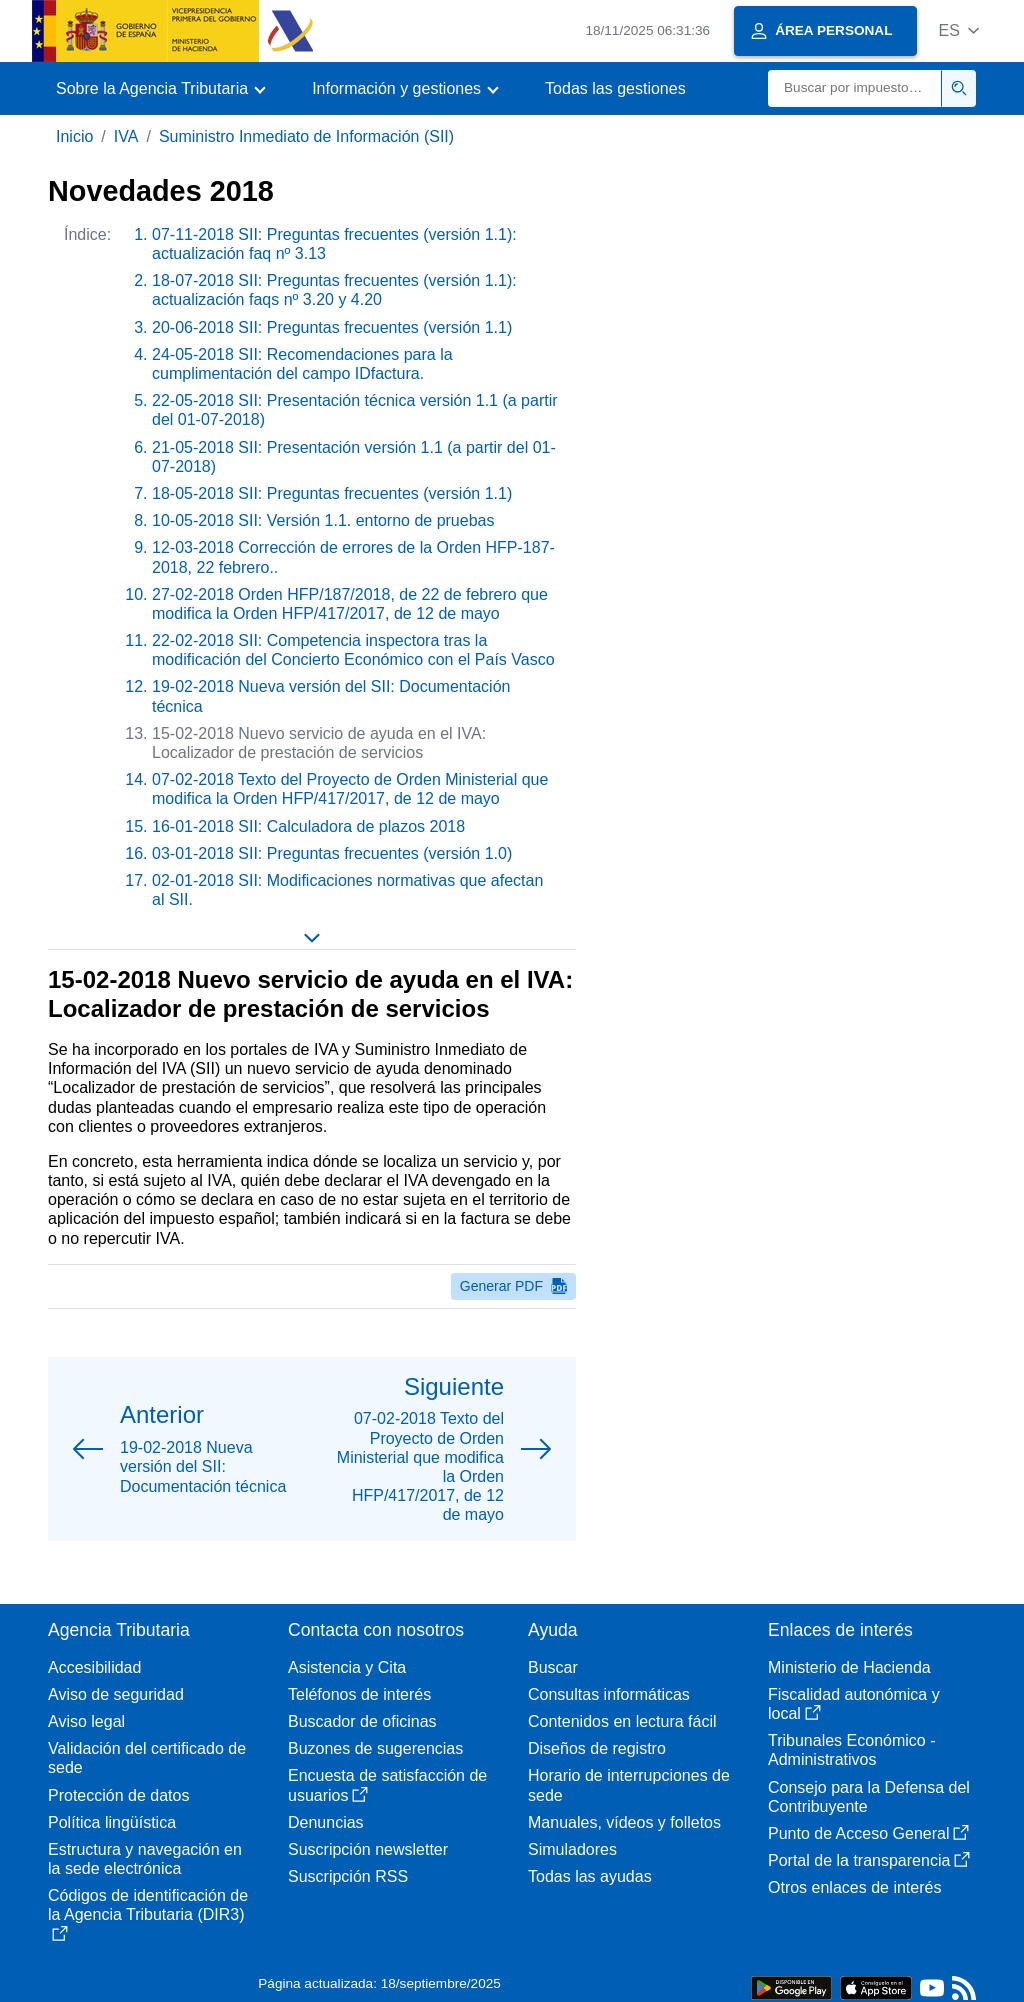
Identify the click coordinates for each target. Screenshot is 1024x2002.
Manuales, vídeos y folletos (624, 1822)
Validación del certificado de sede (147, 1758)
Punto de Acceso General (868, 1833)
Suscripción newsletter (368, 1849)
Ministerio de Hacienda (849, 1667)
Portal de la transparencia (869, 1860)
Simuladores (572, 1849)
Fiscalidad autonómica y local (854, 1704)
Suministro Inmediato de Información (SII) (306, 136)
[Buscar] (855, 88)
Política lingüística (112, 1822)
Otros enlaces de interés (854, 1887)
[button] (958, 30)
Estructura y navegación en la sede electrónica (145, 1859)
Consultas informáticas (609, 1694)
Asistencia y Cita (347, 1667)
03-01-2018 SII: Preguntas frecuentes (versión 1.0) (332, 853)
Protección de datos (118, 1795)
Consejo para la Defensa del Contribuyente (869, 1797)
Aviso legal (86, 1721)
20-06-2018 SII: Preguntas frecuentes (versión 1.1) (332, 327)
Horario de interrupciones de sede (629, 1785)
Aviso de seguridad (116, 1694)
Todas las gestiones (615, 88)
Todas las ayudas (590, 1876)
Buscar (553, 1667)
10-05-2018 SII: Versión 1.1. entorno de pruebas (323, 520)
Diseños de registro (597, 1748)
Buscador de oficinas (362, 1721)
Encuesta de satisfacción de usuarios (387, 1785)
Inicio (74, 136)
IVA (126, 136)
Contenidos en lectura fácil (622, 1721)
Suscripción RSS (348, 1876)
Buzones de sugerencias (375, 1748)
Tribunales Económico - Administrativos (851, 1750)
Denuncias (326, 1822)
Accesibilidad (94, 1667)
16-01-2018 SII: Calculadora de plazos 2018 (308, 826)
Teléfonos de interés (359, 1694)
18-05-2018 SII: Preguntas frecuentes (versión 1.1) (332, 493)
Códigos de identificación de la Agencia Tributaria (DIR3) (148, 1914)
